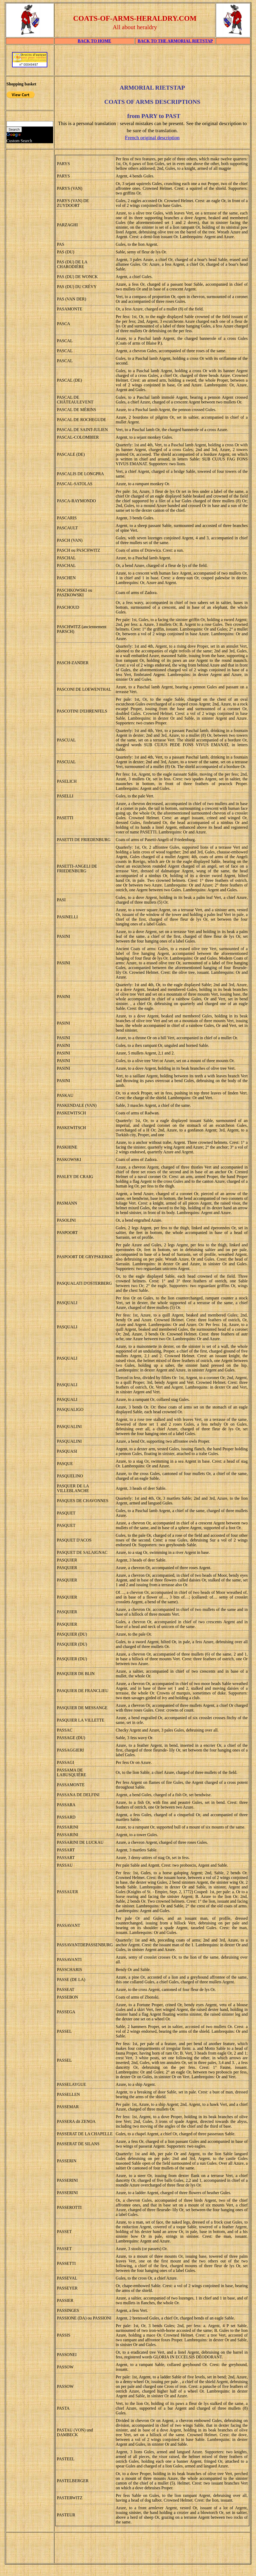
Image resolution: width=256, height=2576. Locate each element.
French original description (152, 137)
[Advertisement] (152, 62)
